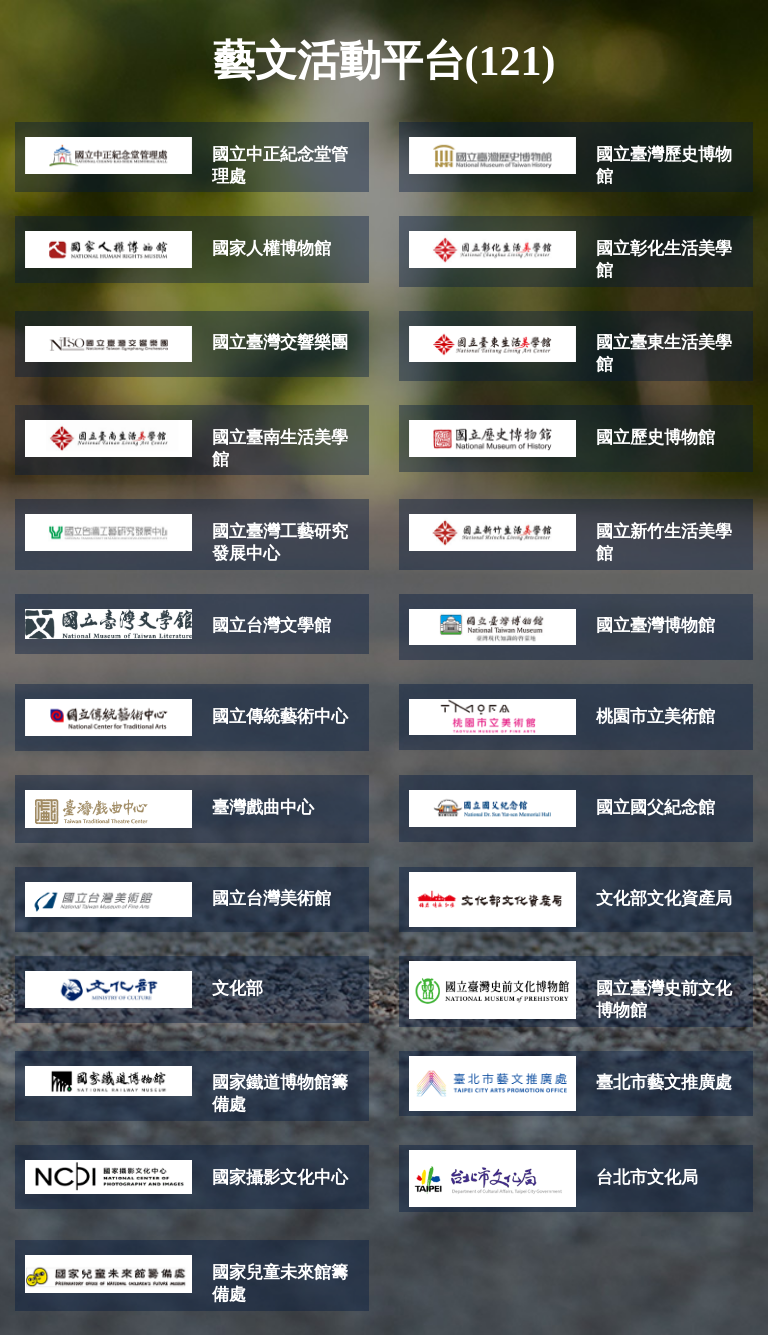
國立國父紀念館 (655, 807)
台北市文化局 (647, 1177)
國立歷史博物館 (655, 437)
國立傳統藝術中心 (280, 716)
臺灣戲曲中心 (263, 807)
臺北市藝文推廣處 (664, 1082)
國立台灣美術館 (271, 898)
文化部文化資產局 (664, 898)
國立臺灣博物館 (655, 625)
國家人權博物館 (271, 248)
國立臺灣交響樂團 (280, 342)
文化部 (237, 988)
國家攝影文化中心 (280, 1177)
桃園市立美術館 (655, 716)
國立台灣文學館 (271, 625)
